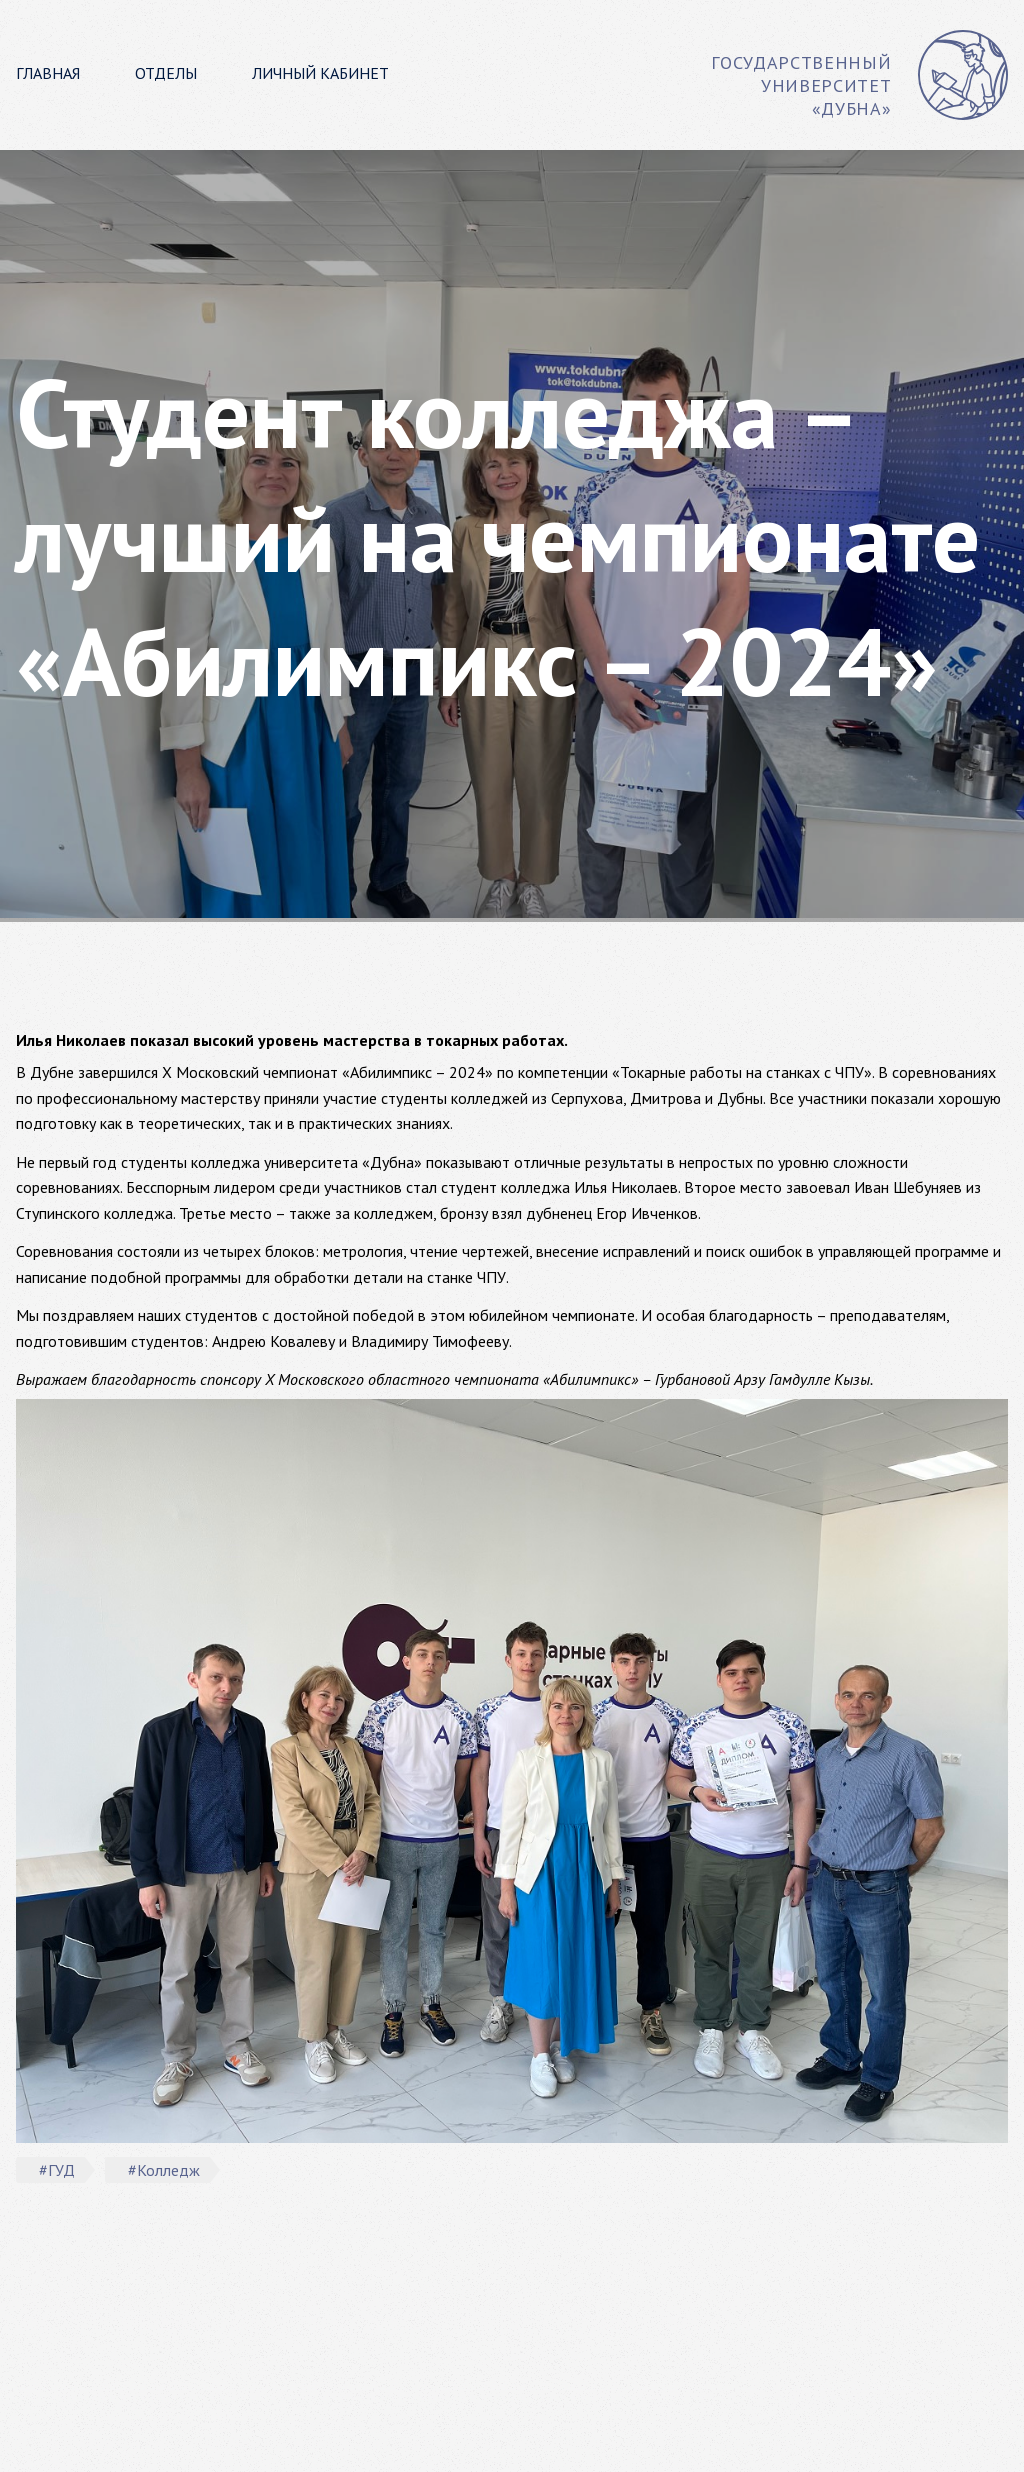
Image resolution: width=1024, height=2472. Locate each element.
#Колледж (164, 2170)
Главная (48, 73)
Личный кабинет (320, 73)
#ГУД (57, 2170)
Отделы (166, 73)
